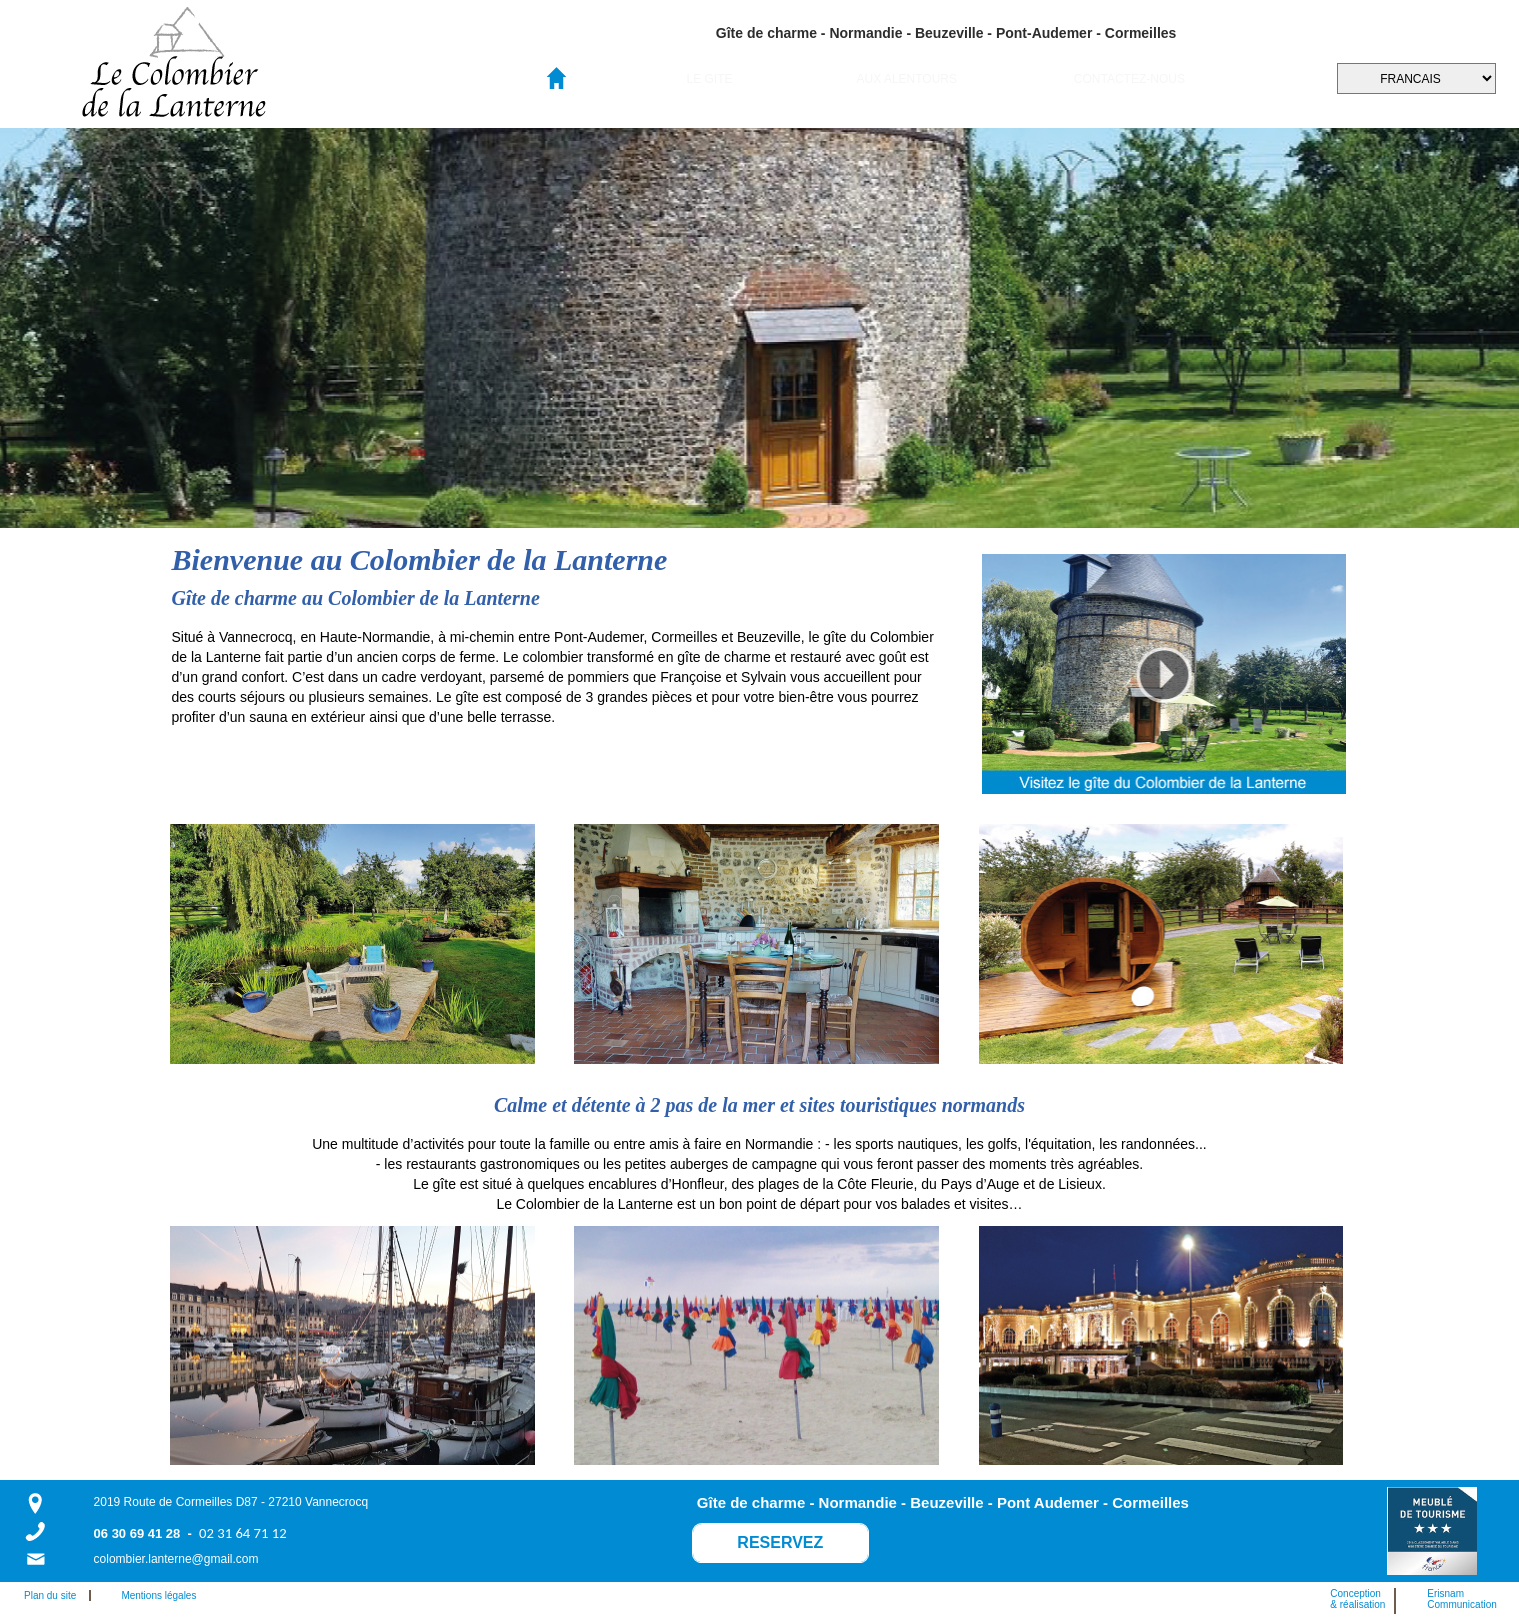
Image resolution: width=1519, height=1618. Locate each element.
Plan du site (54, 1595)
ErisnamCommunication (1461, 1599)
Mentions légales (158, 1595)
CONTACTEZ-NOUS (1129, 79)
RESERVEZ (780, 1542)
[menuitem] (709, 79)
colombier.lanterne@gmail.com (176, 1559)
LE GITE (709, 79)
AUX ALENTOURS (907, 79)
